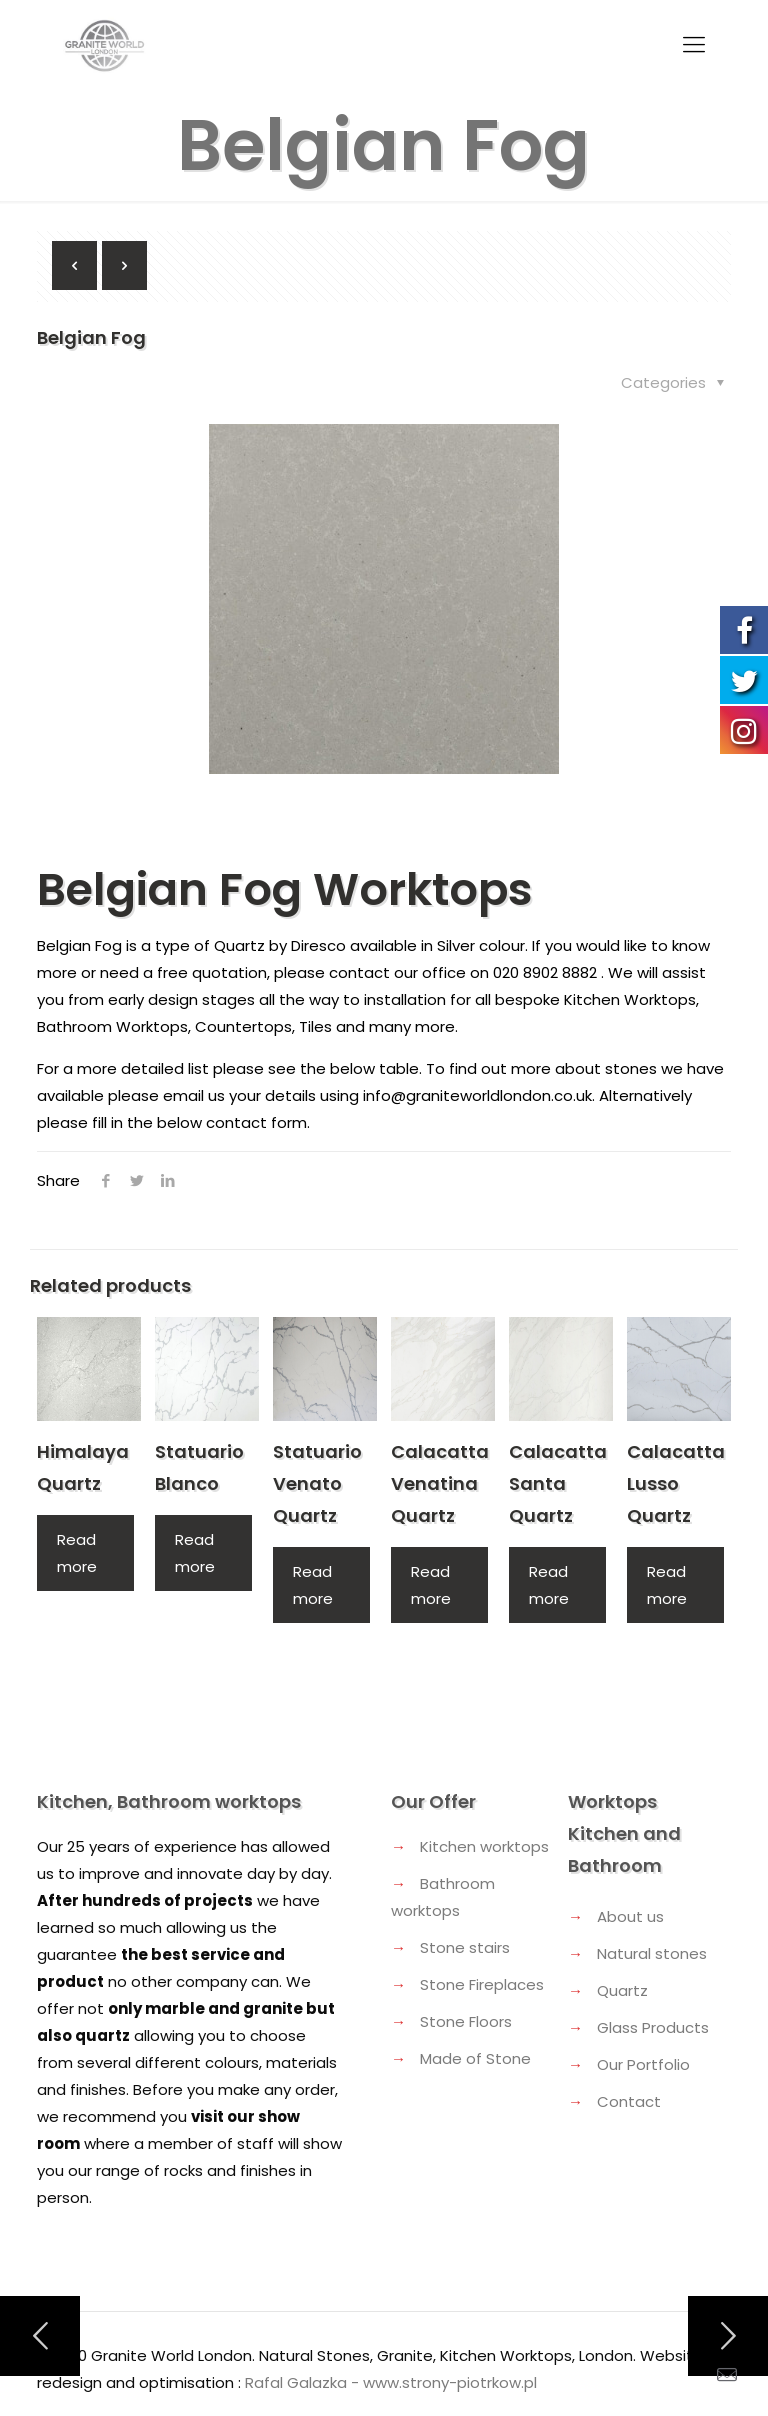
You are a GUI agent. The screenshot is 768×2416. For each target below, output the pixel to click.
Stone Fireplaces (482, 1984)
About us (630, 1916)
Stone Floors (466, 2021)
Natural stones (652, 1953)
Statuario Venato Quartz (317, 1483)
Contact (629, 2101)
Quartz (622, 1990)
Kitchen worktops (484, 1846)
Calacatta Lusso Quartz (676, 1483)
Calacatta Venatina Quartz (440, 1483)
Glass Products (653, 2027)
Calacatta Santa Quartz (558, 1483)
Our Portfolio (643, 2064)
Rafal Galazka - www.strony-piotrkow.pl (391, 2382)
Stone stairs (465, 1947)
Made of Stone (475, 2058)
